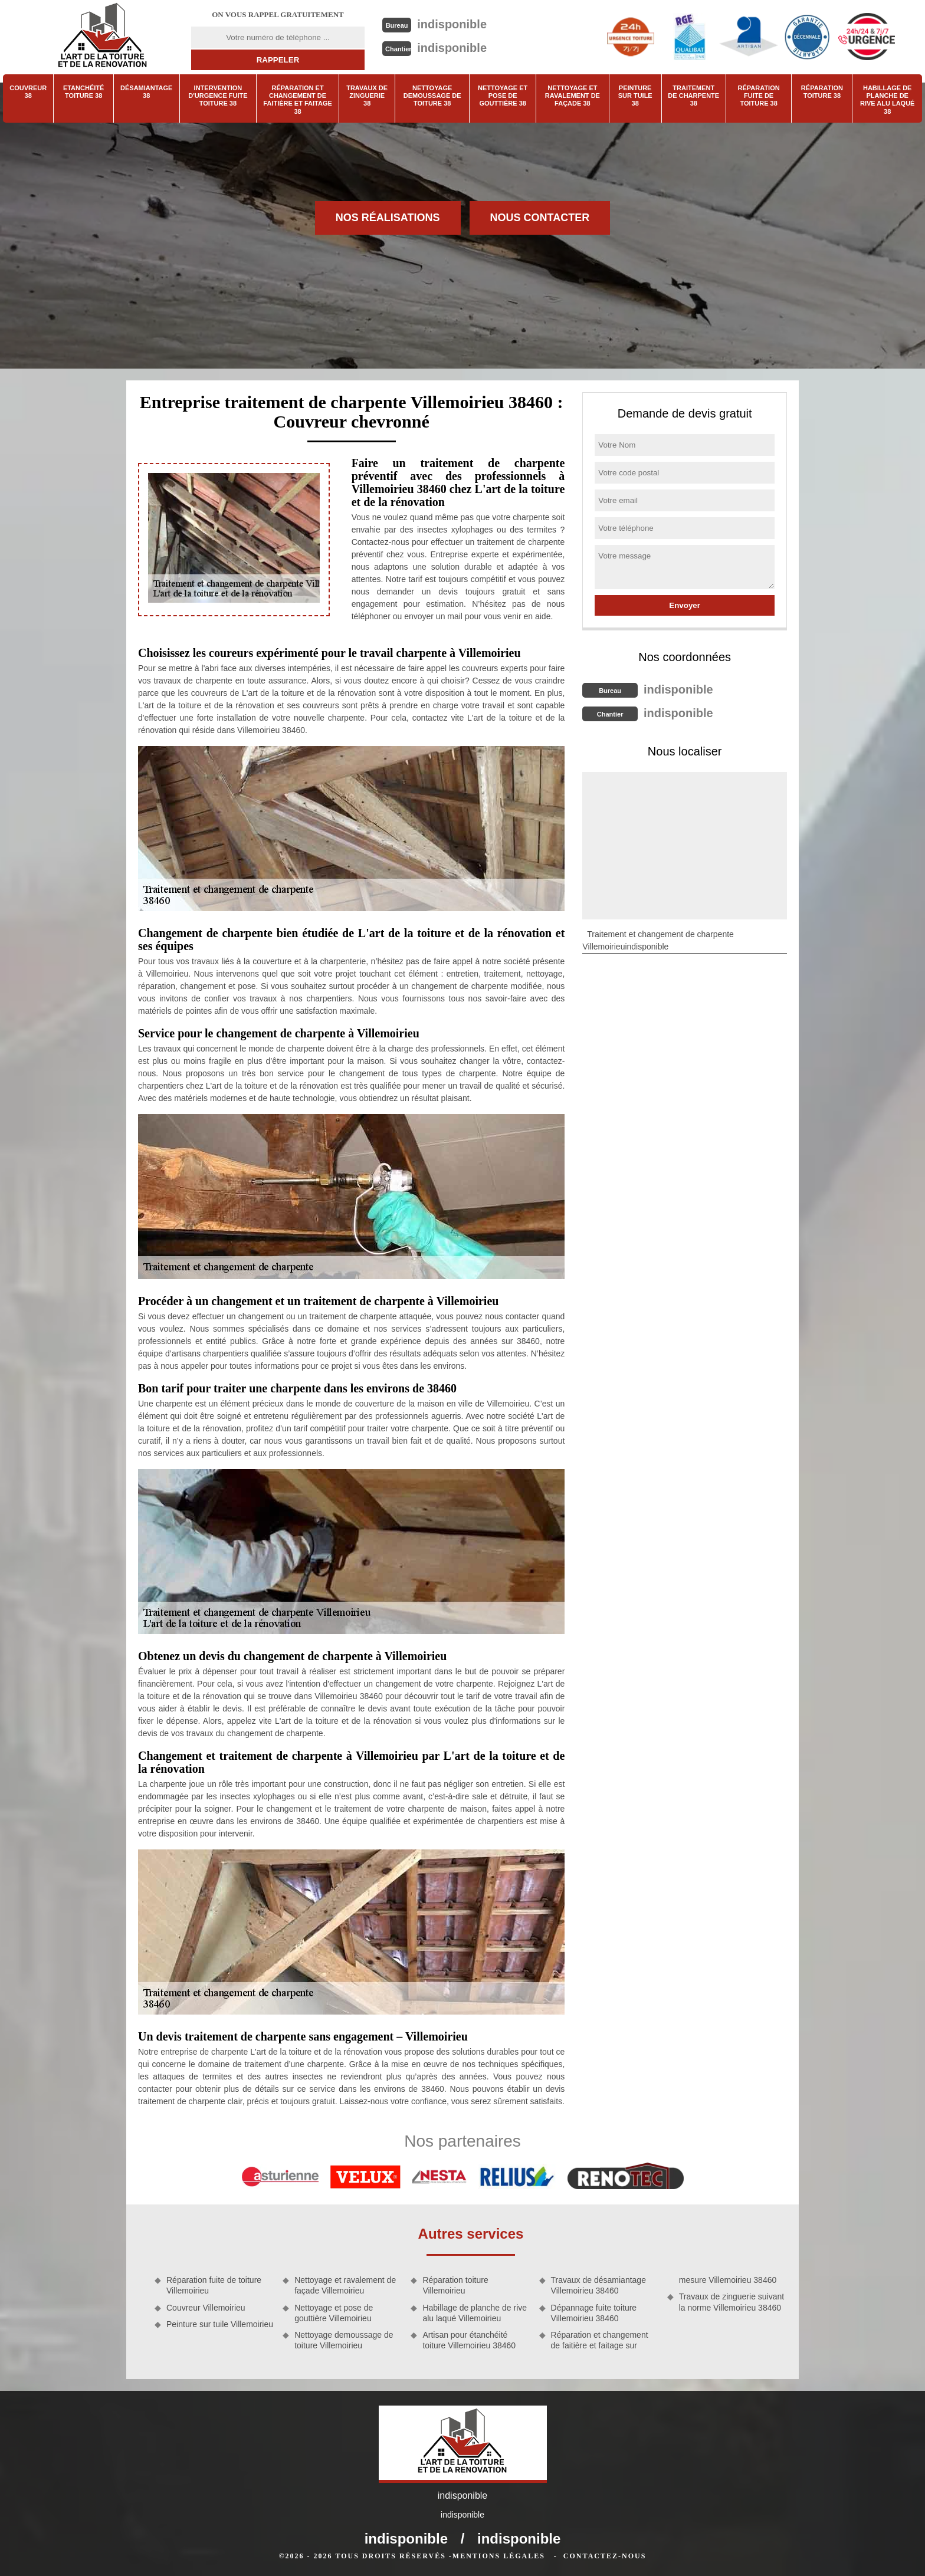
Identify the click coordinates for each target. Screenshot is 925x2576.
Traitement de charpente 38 (693, 95)
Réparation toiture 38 (822, 91)
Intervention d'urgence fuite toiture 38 (217, 95)
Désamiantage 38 (146, 91)
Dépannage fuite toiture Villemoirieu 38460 (594, 2313)
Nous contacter (540, 218)
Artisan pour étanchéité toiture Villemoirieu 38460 (469, 2340)
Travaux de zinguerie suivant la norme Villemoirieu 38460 (731, 2302)
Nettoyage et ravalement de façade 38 (572, 95)
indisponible (452, 24)
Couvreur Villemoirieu (205, 2307)
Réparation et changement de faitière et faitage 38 (297, 99)
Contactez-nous (604, 2556)
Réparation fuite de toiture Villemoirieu (213, 2285)
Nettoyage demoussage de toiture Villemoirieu (343, 2340)
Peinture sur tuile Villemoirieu (219, 2324)
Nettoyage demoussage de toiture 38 (432, 95)
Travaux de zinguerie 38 (367, 95)
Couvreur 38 (28, 91)
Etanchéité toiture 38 (83, 91)
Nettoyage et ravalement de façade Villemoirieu (345, 2285)
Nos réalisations (388, 218)
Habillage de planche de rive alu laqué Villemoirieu (474, 2313)
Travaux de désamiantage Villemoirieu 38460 (598, 2285)
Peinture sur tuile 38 (635, 95)
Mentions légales (498, 2556)
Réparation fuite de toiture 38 (759, 95)
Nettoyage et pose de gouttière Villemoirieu (333, 2313)
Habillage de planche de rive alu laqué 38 (887, 99)
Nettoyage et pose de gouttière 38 (502, 95)
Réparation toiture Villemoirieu (455, 2285)
